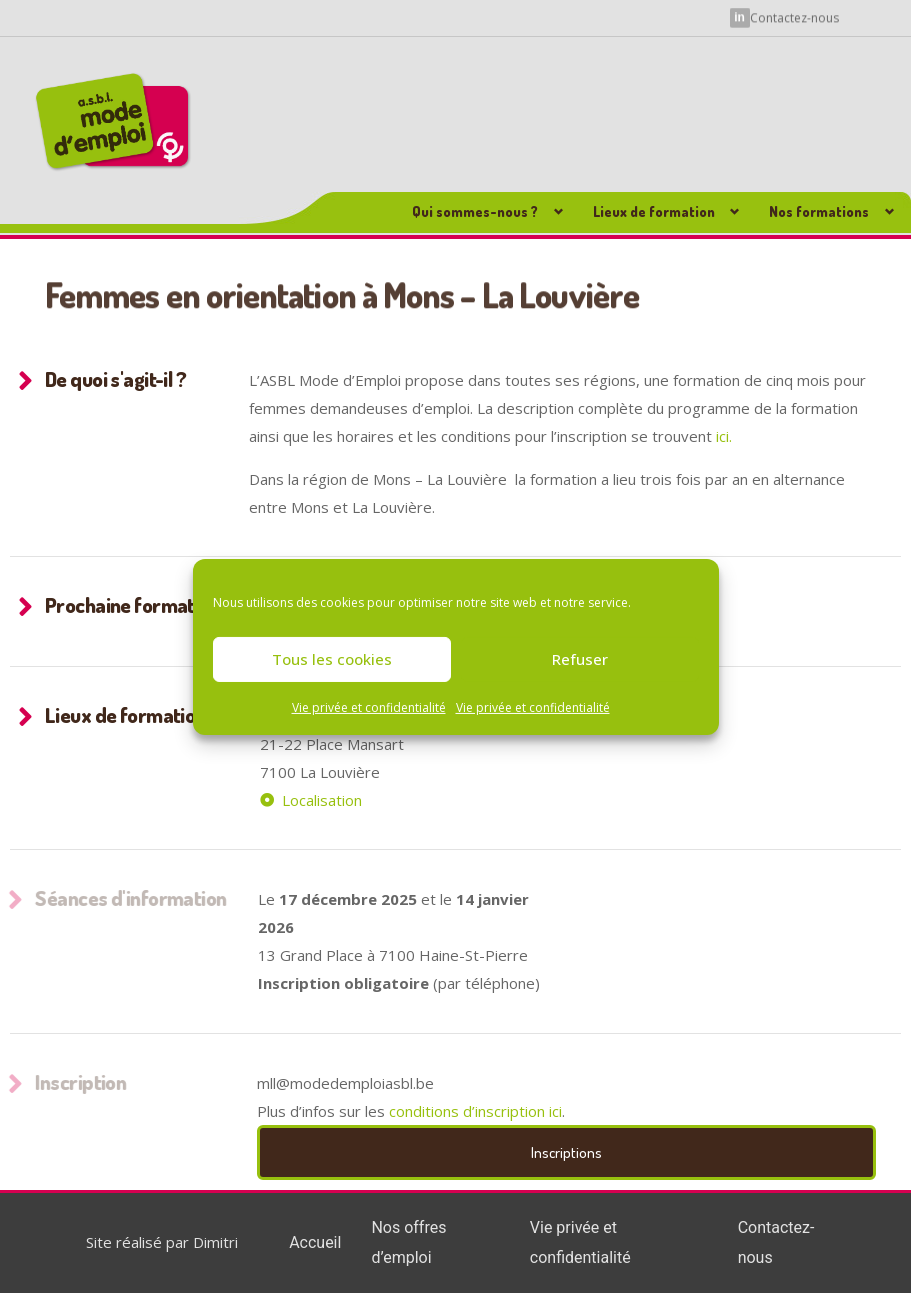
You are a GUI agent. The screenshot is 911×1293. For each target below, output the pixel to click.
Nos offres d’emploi (408, 1242)
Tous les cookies (332, 659)
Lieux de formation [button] (654, 211)
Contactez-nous (794, 17)
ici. (726, 436)
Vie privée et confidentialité (369, 706)
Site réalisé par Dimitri (162, 1242)
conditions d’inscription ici (475, 1111)
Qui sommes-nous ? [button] (475, 211)
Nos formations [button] (819, 211)
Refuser (580, 659)
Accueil (315, 1242)
